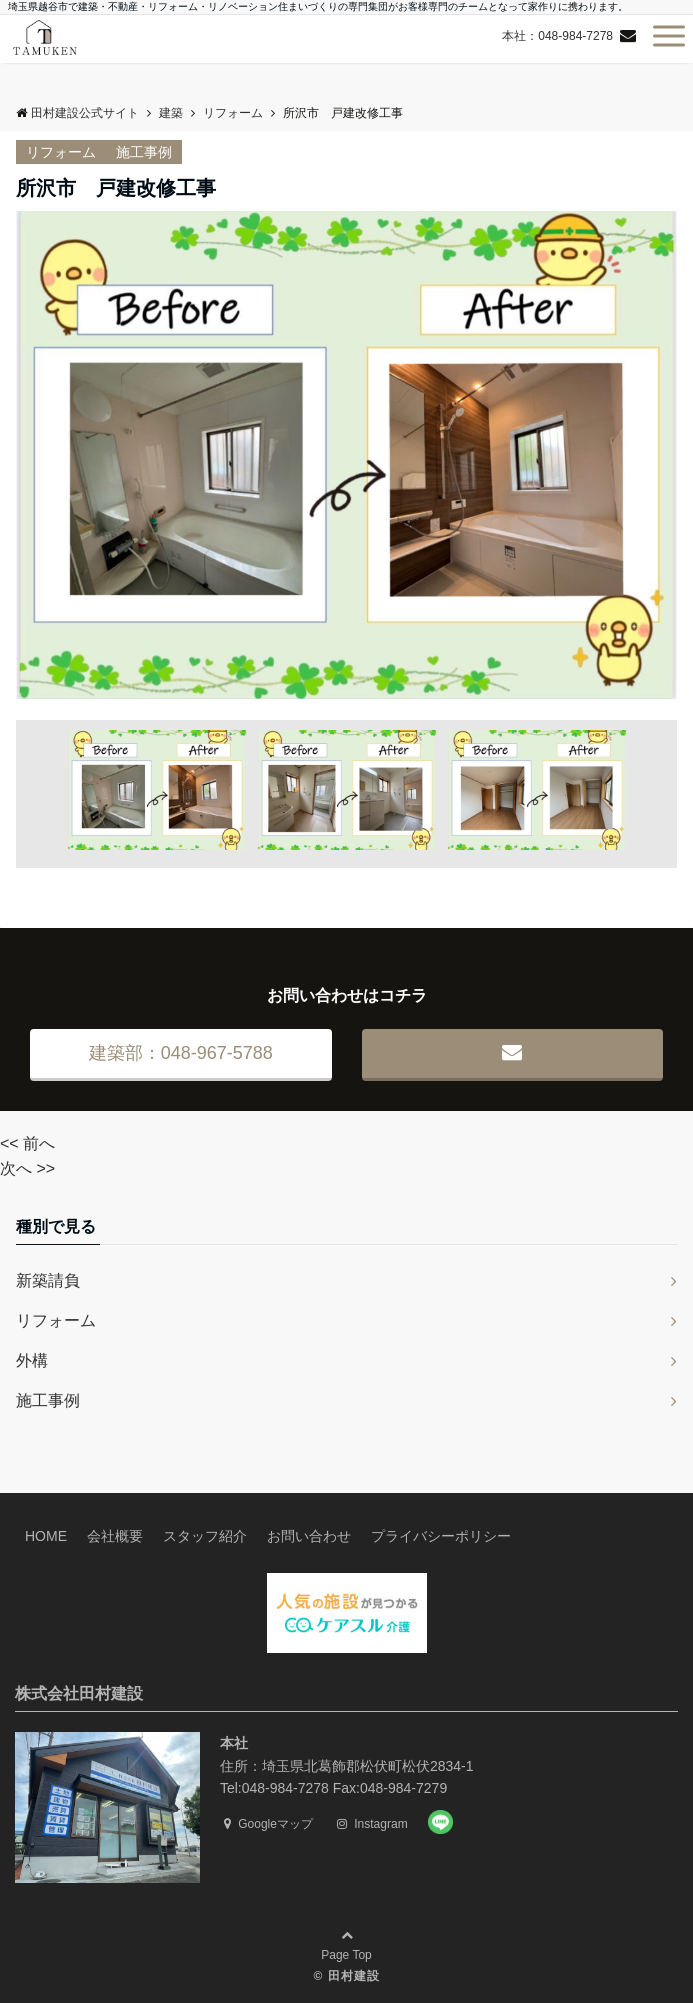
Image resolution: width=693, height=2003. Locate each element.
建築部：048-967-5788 (181, 1053)
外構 (32, 1360)
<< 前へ (27, 1143)
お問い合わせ (309, 1536)
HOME (46, 1536)
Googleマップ (268, 1824)
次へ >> (27, 1168)
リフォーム (61, 152)
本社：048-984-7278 (557, 36)
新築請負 (48, 1280)
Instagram (372, 1824)
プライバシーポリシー (441, 1536)
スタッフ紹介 (205, 1536)
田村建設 (354, 1976)
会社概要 (115, 1536)
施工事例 (144, 152)
